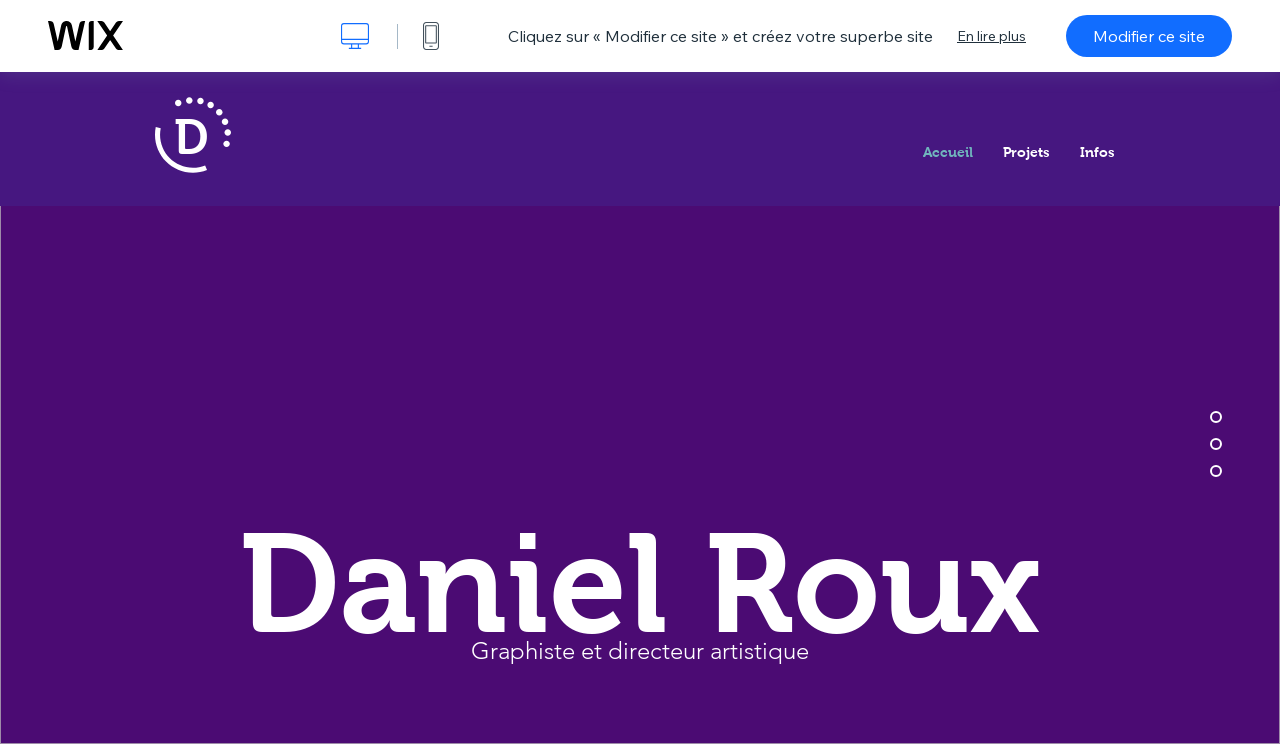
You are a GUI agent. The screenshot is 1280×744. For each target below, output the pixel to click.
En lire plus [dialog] (991, 36)
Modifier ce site (1149, 36)
